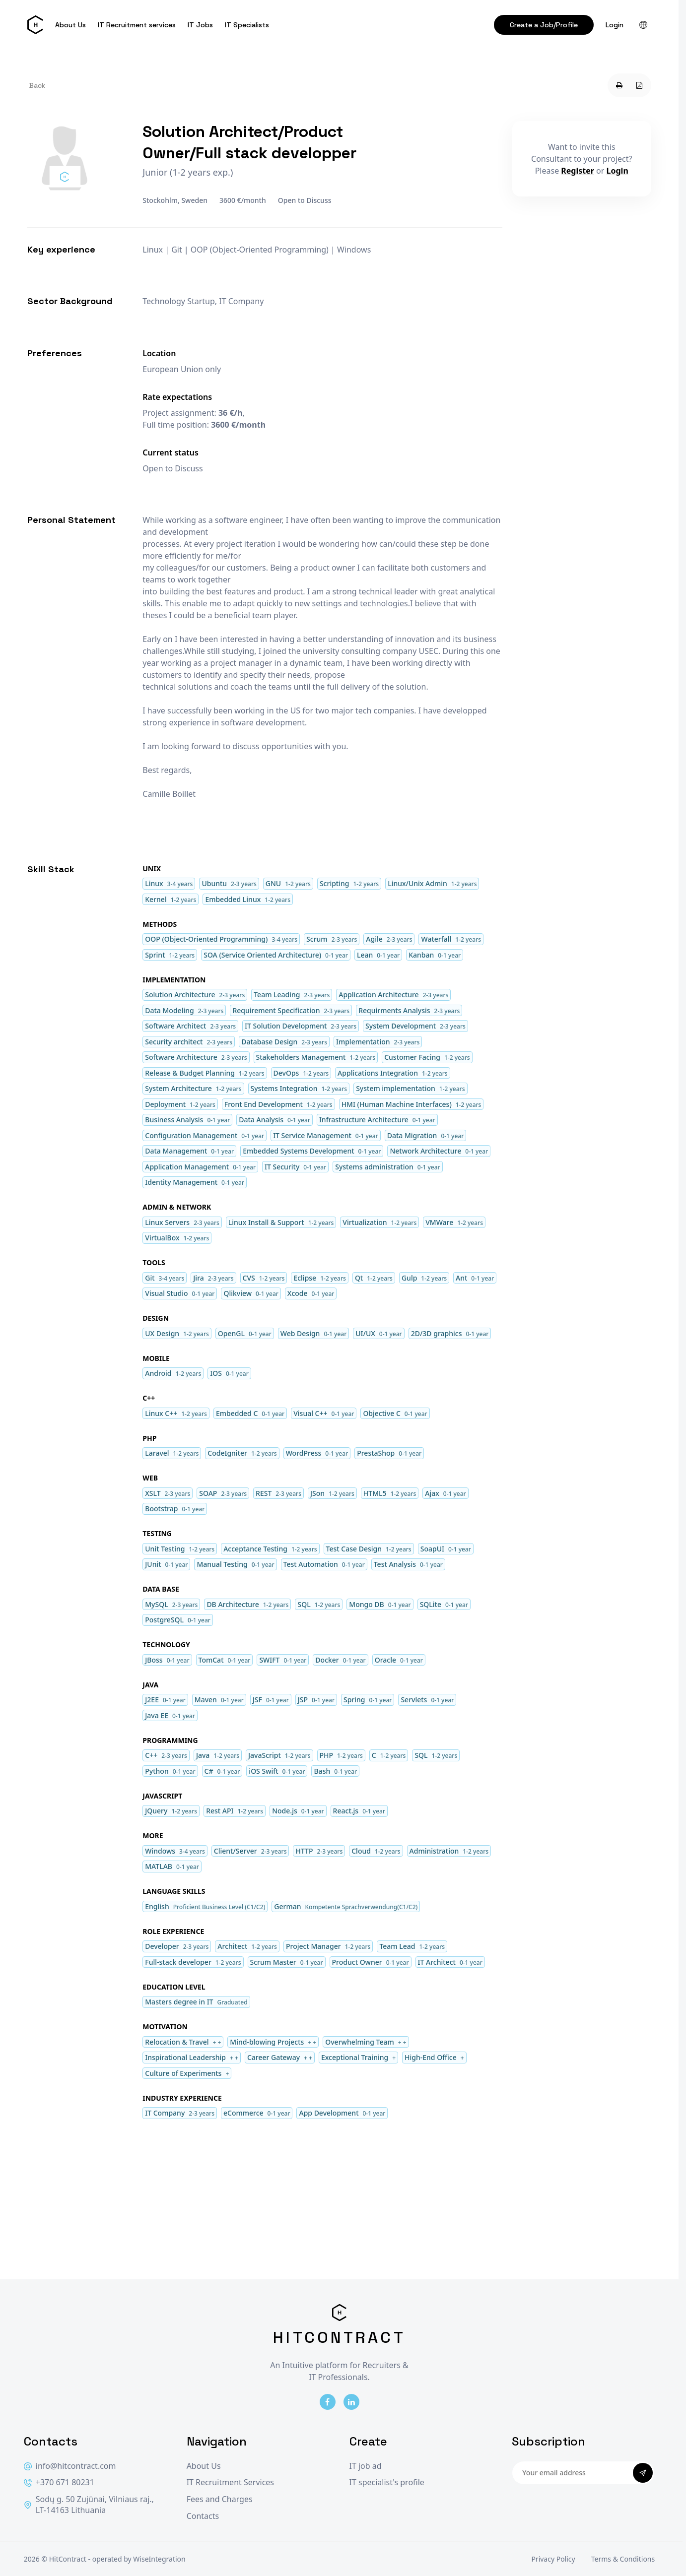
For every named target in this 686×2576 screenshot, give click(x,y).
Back (37, 85)
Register (577, 170)
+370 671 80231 (59, 2482)
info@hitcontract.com (70, 2466)
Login (614, 24)
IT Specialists (247, 24)
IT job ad (365, 2466)
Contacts (203, 2516)
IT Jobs (200, 24)
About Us (70, 24)
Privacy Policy (553, 2559)
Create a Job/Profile (544, 24)
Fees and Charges (220, 2499)
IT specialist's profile (386, 2482)
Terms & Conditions (623, 2559)
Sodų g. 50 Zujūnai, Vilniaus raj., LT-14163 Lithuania (89, 2504)
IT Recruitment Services (230, 2482)
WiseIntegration (159, 2559)
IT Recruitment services (137, 24)
